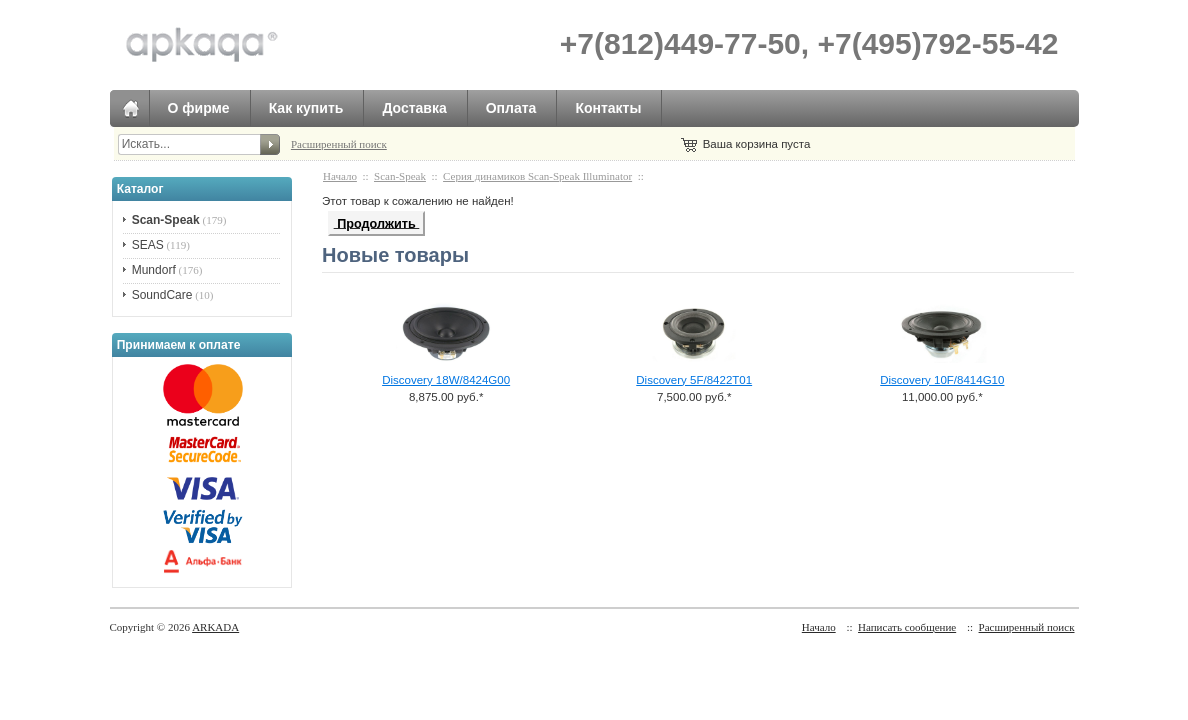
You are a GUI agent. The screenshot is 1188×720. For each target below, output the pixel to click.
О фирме (199, 108)
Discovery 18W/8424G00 (446, 380)
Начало (340, 176)
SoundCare (162, 295)
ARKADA (215, 627)
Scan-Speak (400, 176)
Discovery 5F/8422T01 (694, 380)
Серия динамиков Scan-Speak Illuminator (537, 176)
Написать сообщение (907, 627)
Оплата (511, 108)
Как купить (306, 108)
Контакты (608, 108)
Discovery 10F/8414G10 (942, 380)
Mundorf (154, 270)
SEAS (148, 245)
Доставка (414, 108)
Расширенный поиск (339, 144)
